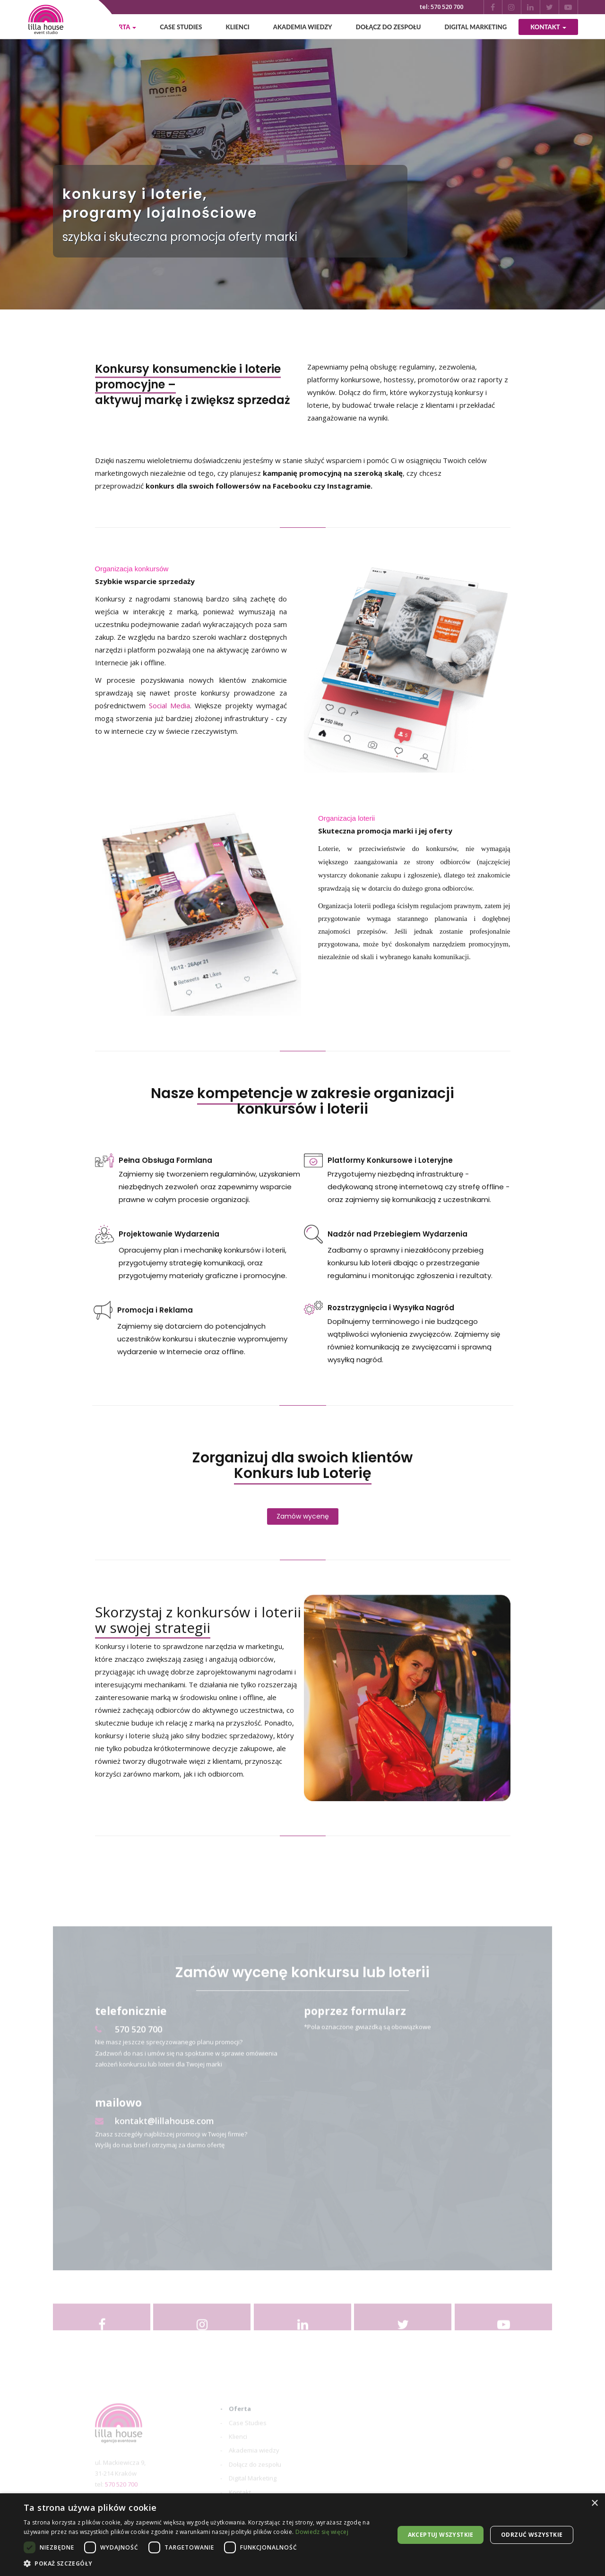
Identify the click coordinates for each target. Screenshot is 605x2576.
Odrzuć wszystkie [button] (531, 2535)
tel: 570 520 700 (441, 6)
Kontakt (548, 27)
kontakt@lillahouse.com (154, 2136)
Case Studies (181, 27)
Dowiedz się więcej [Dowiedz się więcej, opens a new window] (321, 2532)
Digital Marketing (476, 27)
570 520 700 (128, 2044)
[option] (302, 154)
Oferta (240, 2423)
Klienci (238, 27)
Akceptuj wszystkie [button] (441, 2535)
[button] (203, 2564)
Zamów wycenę (303, 1516)
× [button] (594, 2503)
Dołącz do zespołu (388, 27)
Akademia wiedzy (302, 27)
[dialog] (302, 2534)
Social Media (169, 706)
